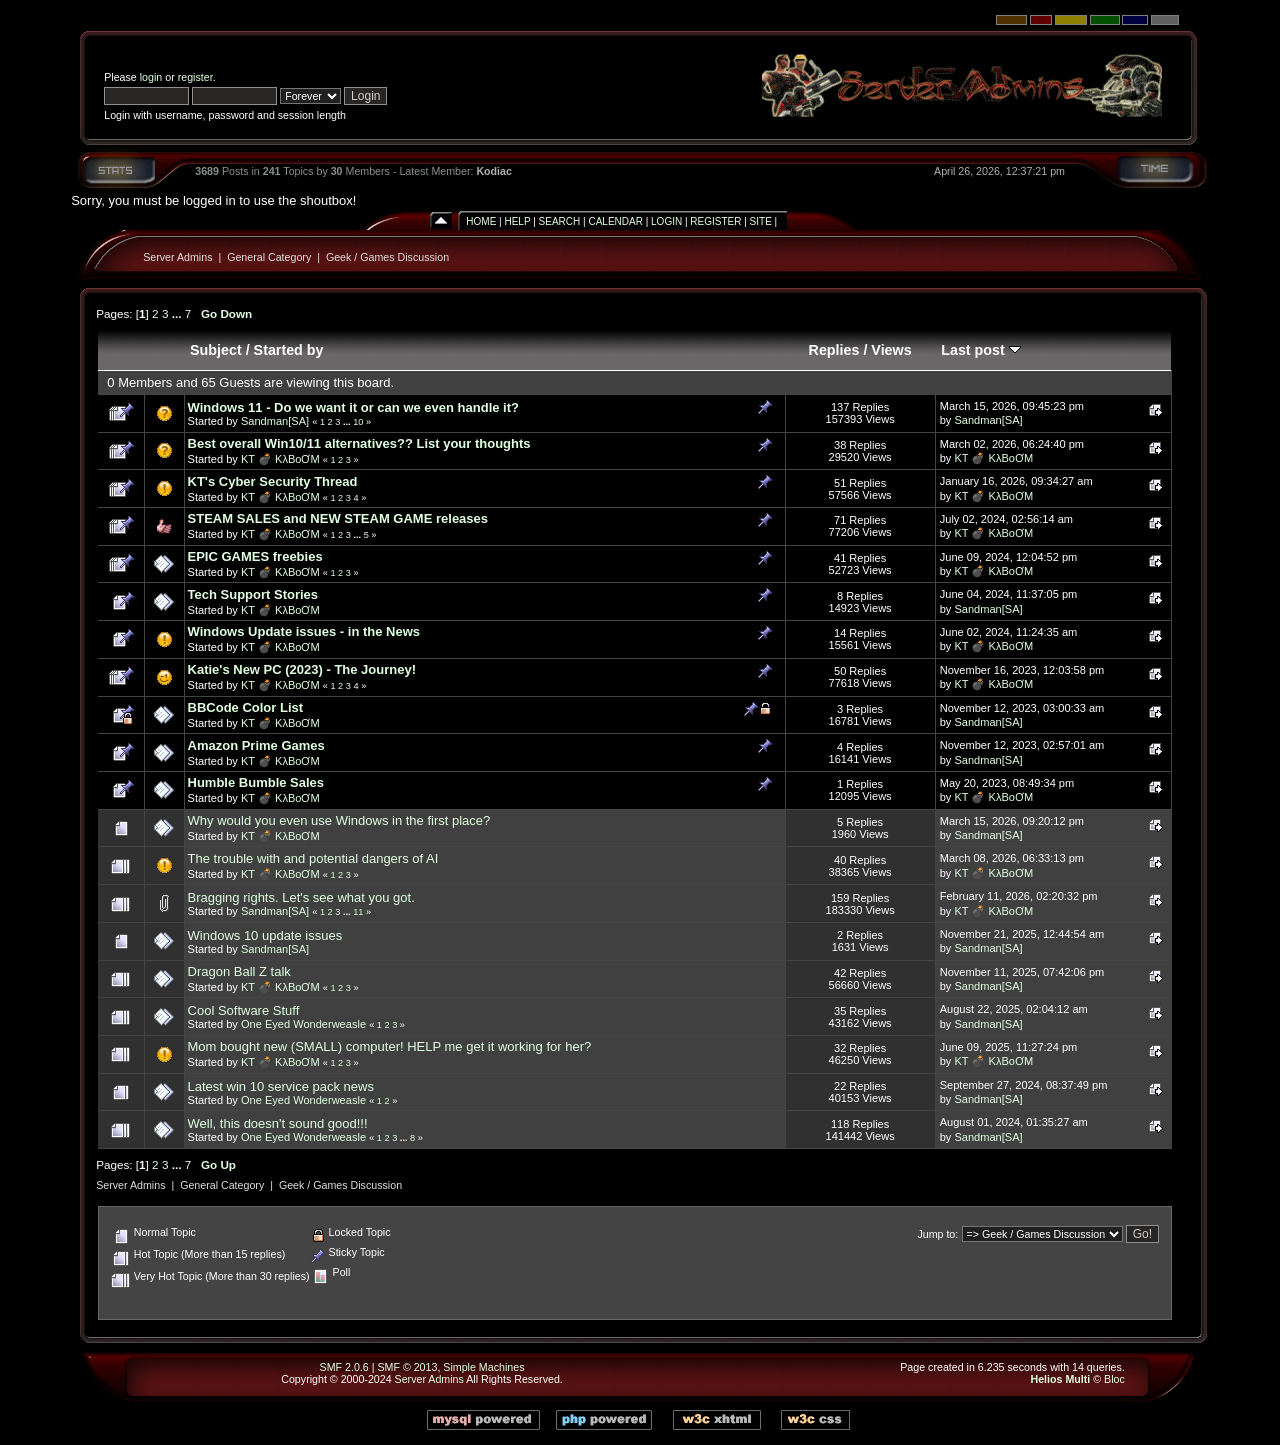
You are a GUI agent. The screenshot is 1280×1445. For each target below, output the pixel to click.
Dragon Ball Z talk (239, 971)
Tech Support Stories (253, 594)
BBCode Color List (246, 707)
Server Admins (177, 257)
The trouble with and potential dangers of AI (313, 858)
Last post (981, 350)
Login (666, 221)
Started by (289, 350)
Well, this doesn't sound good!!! (278, 1123)
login (151, 77)
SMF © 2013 (407, 1367)
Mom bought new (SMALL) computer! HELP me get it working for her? (390, 1046)
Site (761, 221)
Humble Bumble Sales (256, 782)
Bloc (1114, 1379)
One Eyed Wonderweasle (303, 1024)
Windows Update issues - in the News (304, 631)
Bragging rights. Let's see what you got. (301, 897)
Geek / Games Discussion (387, 257)
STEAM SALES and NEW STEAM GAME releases (338, 518)
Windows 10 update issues (265, 935)
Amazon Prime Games (256, 745)
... (178, 313)
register (195, 77)
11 (358, 912)
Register (715, 221)
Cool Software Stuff (244, 1010)
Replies (834, 350)
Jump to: (937, 1234)
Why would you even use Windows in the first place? (339, 820)
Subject (216, 350)
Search (560, 221)
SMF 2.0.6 (344, 1367)
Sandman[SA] (275, 421)
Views (891, 350)
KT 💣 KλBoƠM (280, 459)
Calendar (615, 221)
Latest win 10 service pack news (281, 1086)
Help (517, 221)
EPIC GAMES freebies (255, 556)
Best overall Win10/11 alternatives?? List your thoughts (359, 443)
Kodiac (494, 171)
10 (358, 422)
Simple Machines (483, 1367)
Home (481, 221)
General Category (269, 257)
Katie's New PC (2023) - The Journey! (302, 669)
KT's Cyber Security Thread (273, 481)
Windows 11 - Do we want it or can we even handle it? (353, 407)
